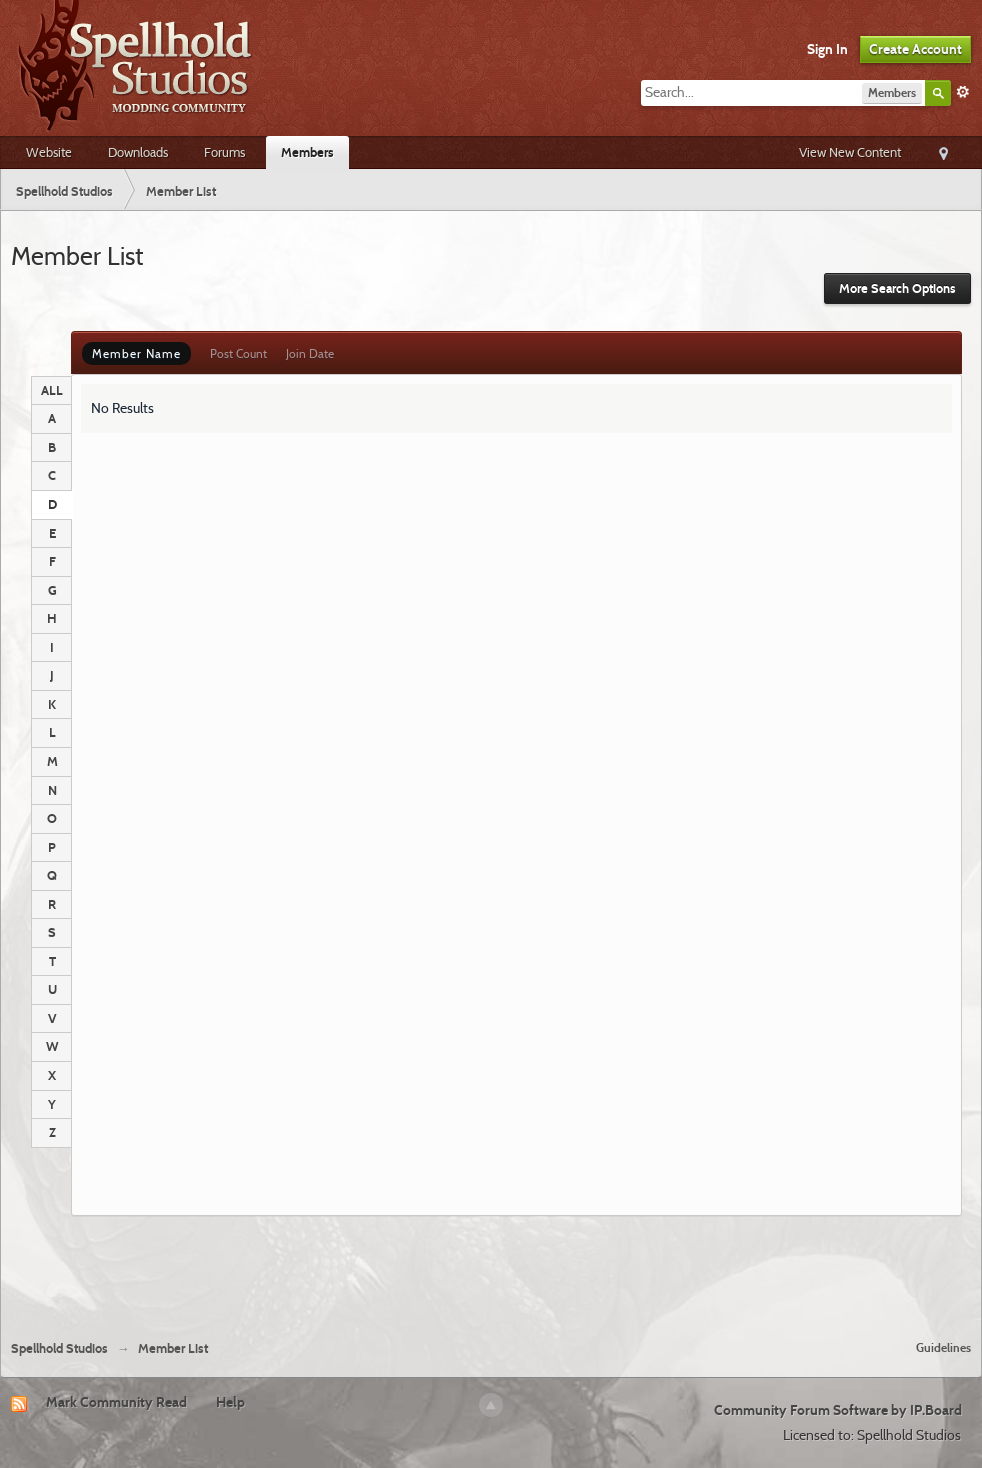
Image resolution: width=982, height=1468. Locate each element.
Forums (224, 152)
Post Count (238, 353)
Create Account (915, 49)
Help (230, 1402)
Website (49, 152)
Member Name (136, 353)
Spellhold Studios (59, 1348)
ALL (52, 390)
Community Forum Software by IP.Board (838, 1410)
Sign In (827, 49)
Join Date (310, 353)
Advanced (963, 92)
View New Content (850, 152)
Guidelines (943, 1347)
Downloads (138, 152)
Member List (173, 1348)
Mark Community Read (116, 1402)
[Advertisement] (491, 1270)
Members (307, 152)
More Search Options (897, 288)
